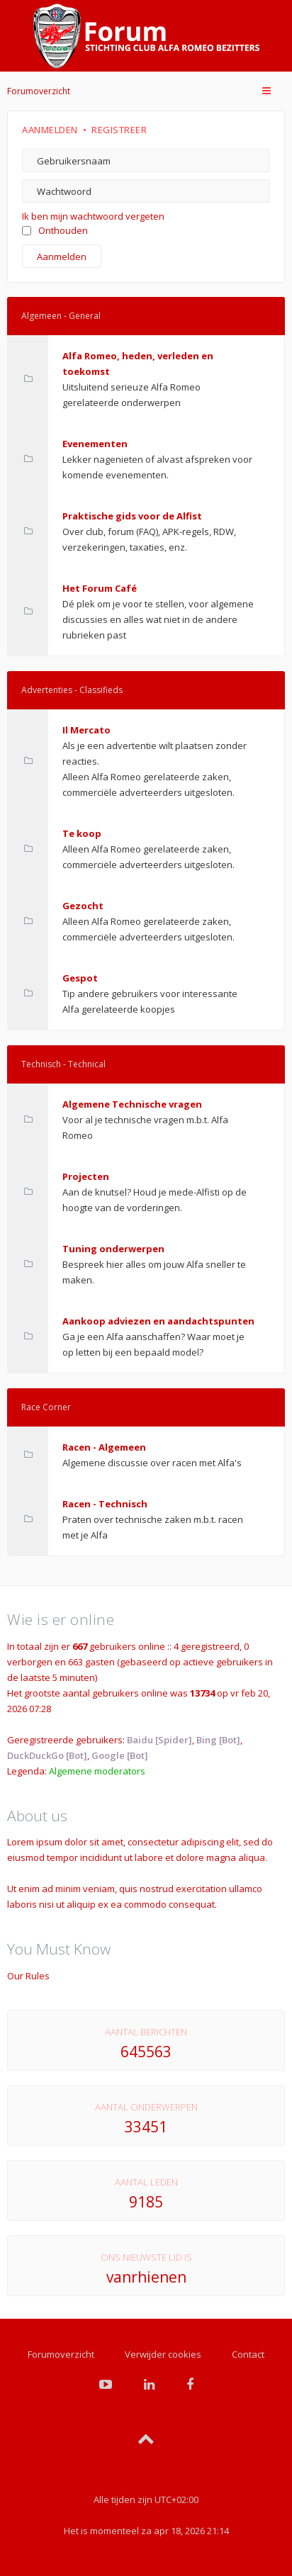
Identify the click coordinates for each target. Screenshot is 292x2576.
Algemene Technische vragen (132, 1104)
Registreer (119, 129)
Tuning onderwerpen (113, 1248)
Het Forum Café (99, 588)
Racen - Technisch (104, 1503)
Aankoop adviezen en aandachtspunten (158, 1321)
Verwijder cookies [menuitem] (163, 2354)
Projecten (85, 1176)
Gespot (80, 978)
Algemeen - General (61, 316)
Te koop (81, 833)
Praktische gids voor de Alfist (132, 516)
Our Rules (28, 1975)
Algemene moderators (97, 1771)
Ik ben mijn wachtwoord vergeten (93, 216)
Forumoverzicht (38, 91)
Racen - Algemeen (104, 1447)
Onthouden (55, 230)
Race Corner (46, 1407)
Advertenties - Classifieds (72, 690)
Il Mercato (86, 730)
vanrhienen (146, 2277)
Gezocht (82, 905)
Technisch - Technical (63, 1064)
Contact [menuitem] (248, 2354)
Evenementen (95, 443)
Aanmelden (50, 129)
